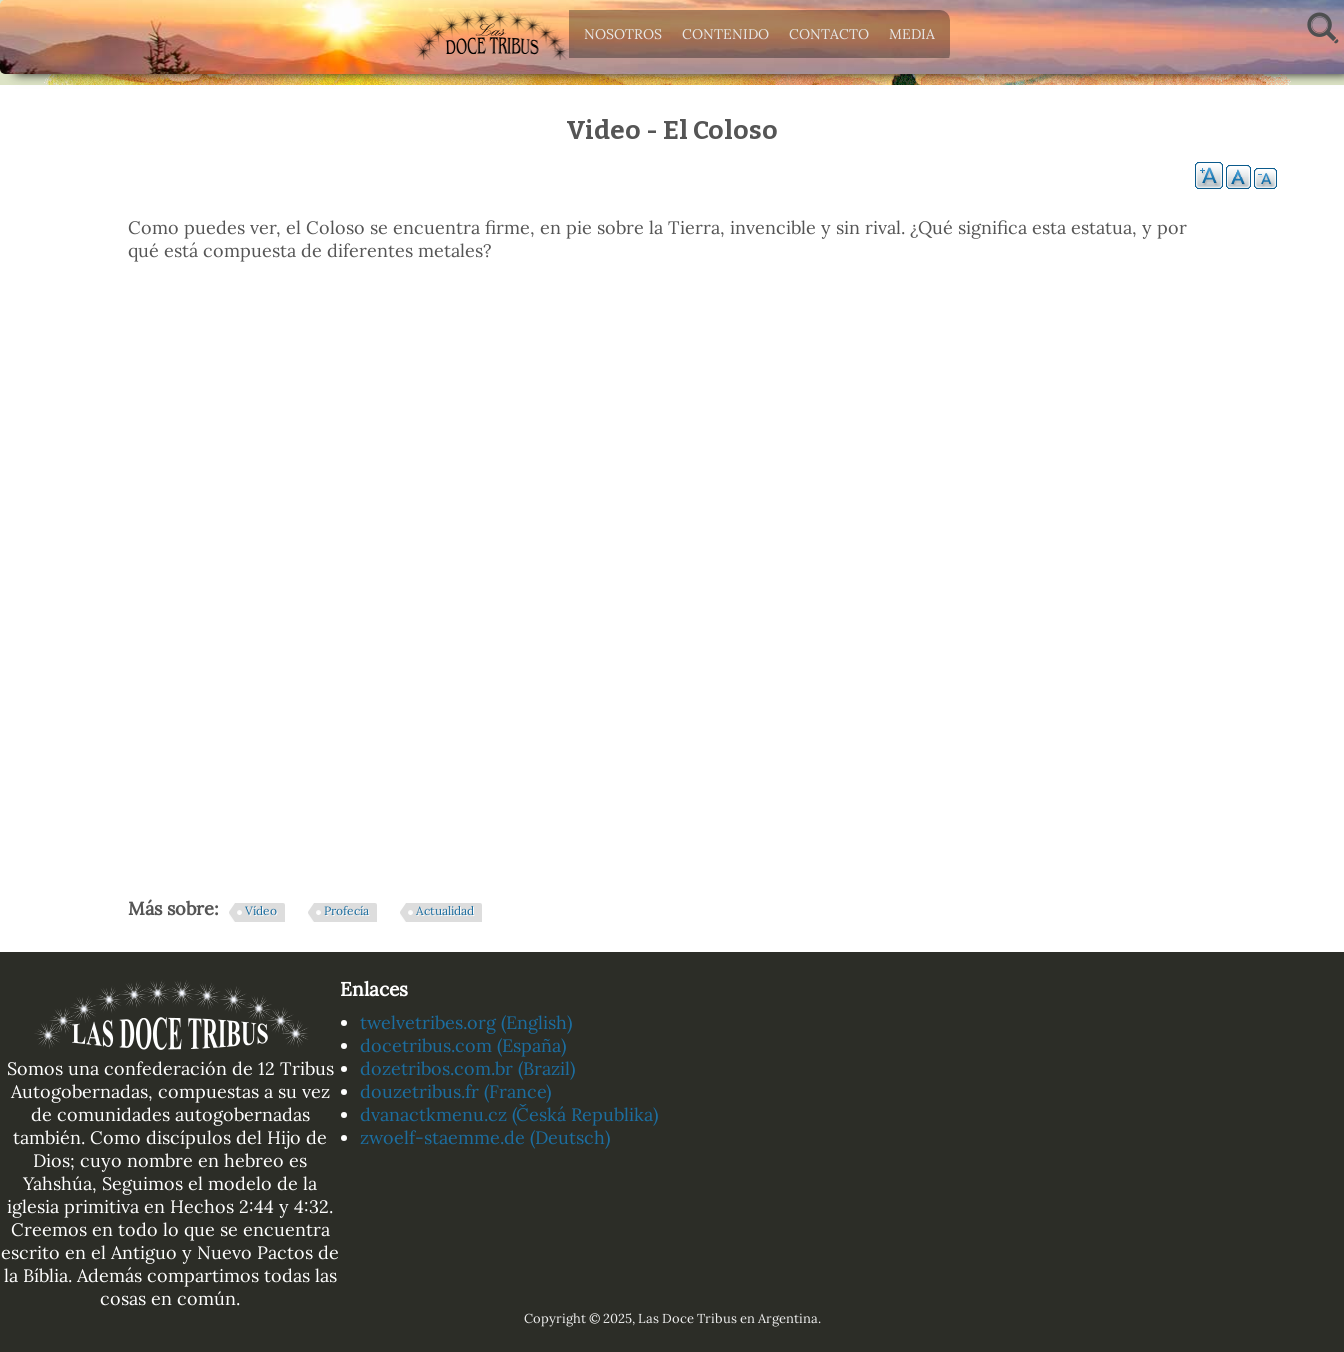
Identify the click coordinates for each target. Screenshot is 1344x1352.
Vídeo (261, 910)
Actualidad (445, 910)
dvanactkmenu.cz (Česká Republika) (509, 1114)
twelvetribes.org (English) (466, 1022)
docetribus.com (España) (463, 1045)
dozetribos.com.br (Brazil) (467, 1068)
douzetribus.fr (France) (455, 1091)
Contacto (824, 39)
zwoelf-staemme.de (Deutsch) (485, 1137)
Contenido (720, 39)
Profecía (346, 910)
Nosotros (618, 39)
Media (907, 39)
